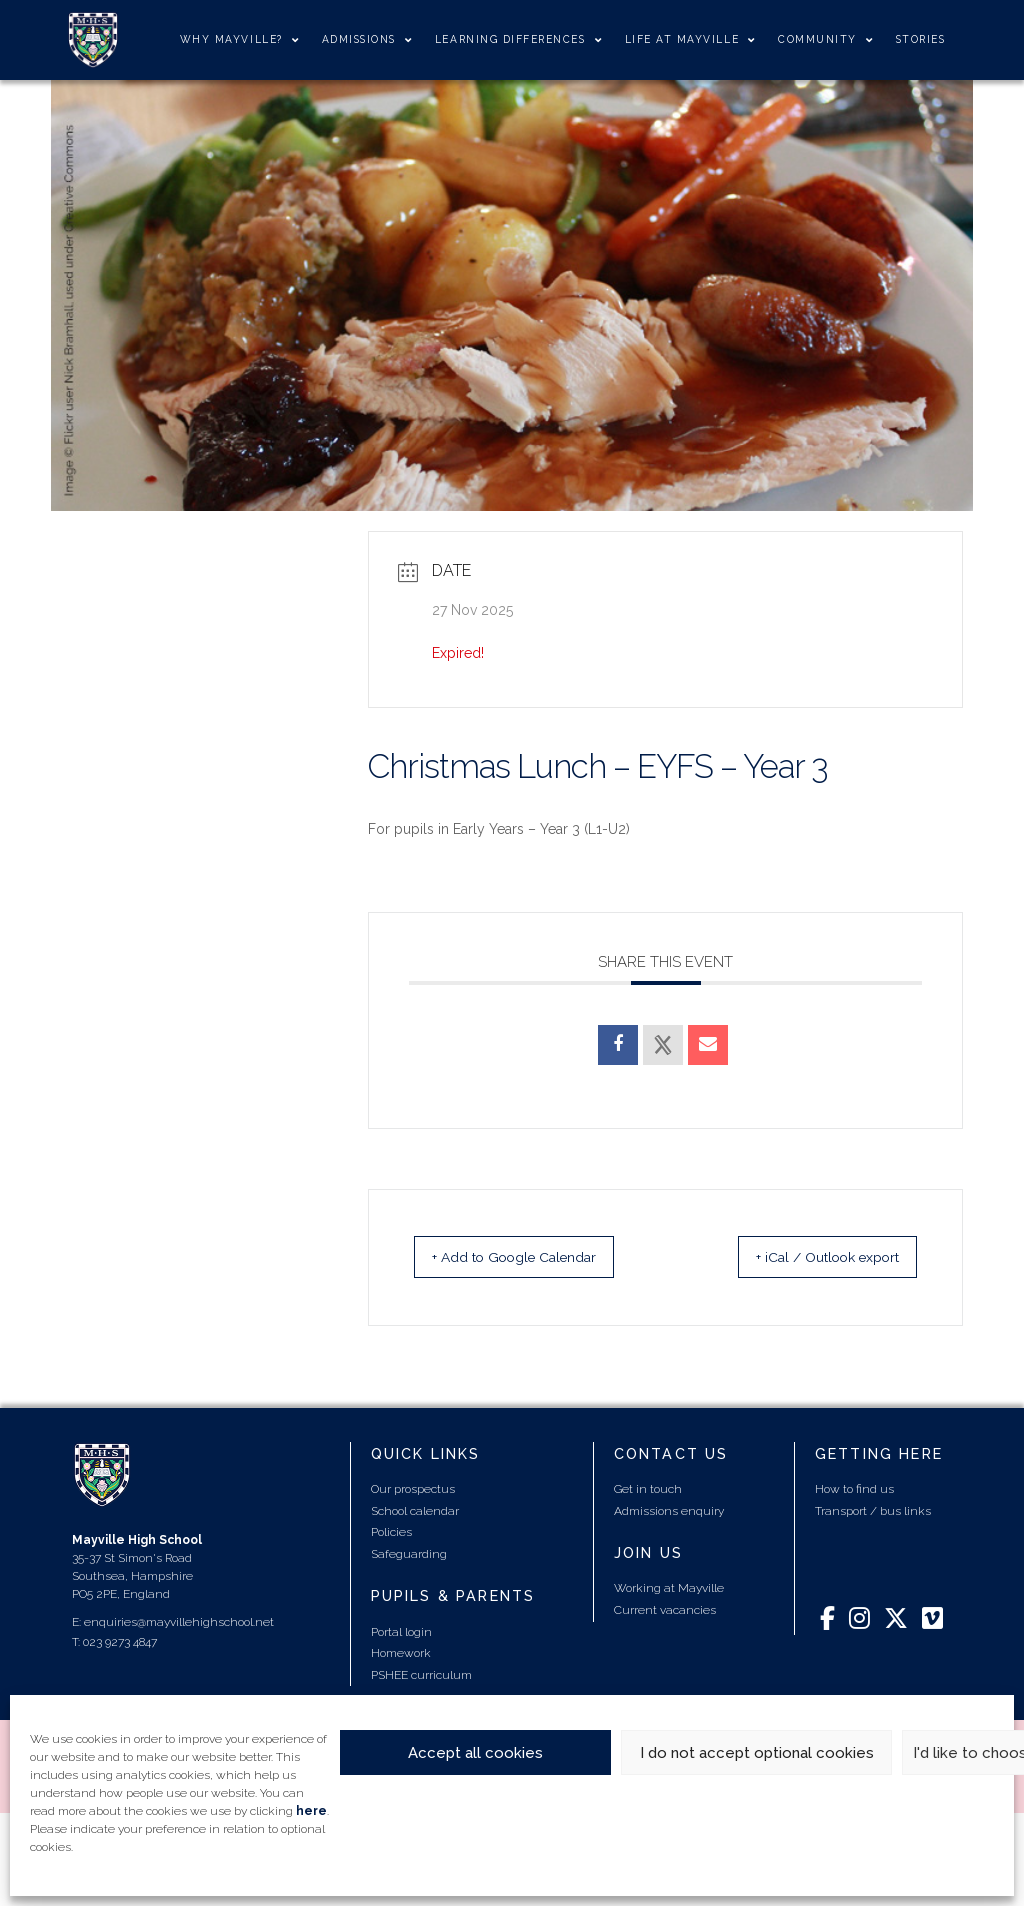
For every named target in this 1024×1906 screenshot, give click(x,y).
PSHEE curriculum (421, 1675)
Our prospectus (413, 1489)
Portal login (401, 1632)
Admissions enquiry (669, 1511)
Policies (391, 1532)
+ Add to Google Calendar (537, 1257)
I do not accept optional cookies (757, 1753)
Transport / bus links (873, 1511)
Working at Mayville (669, 1588)
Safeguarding (409, 1554)
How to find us (854, 1489)
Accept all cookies (475, 1753)
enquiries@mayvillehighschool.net (179, 1622)
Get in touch (648, 1489)
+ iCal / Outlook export (806, 1257)
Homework (401, 1653)
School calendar (415, 1511)
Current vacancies (665, 1610)
